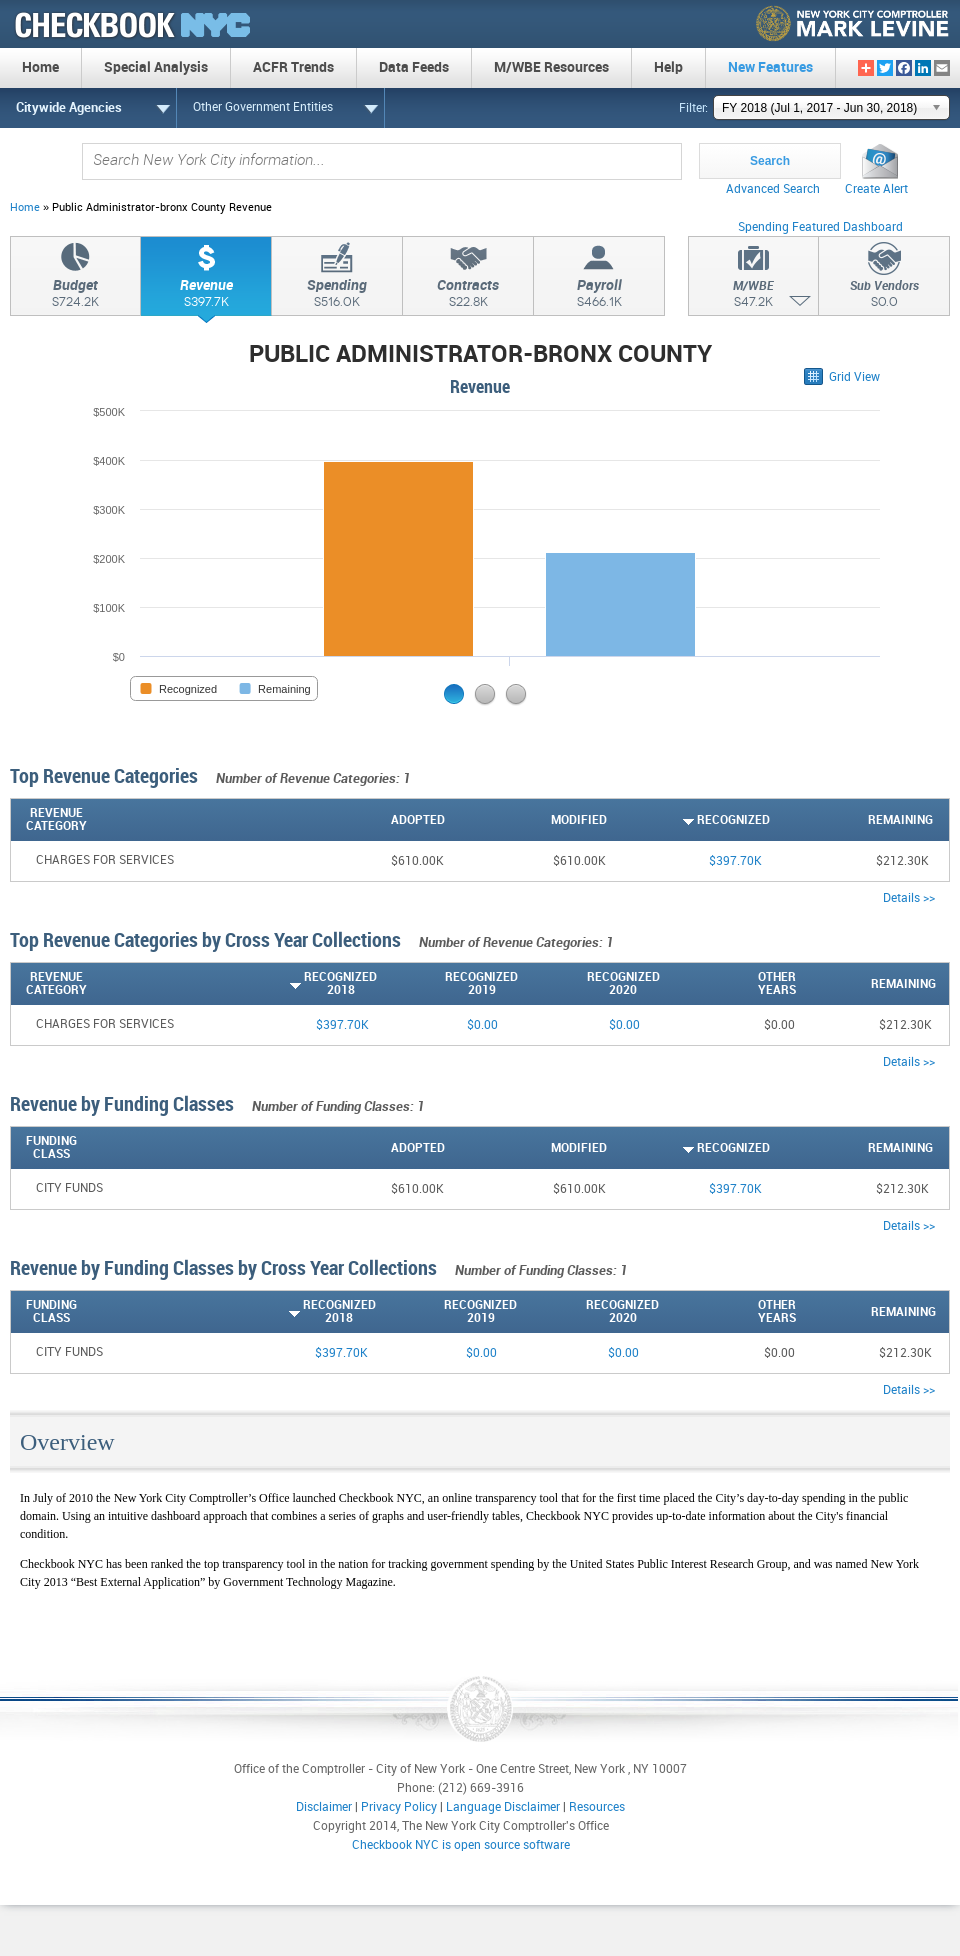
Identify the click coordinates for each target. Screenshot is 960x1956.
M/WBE (753, 297)
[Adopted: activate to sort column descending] (363, 820)
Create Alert (876, 189)
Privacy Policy (399, 1807)
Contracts (468, 296)
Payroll (599, 296)
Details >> (909, 898)
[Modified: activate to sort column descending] (526, 820)
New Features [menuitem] (770, 67)
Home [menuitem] (40, 67)
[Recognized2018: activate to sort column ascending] (306, 984)
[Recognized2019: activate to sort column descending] (447, 984)
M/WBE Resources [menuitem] (551, 67)
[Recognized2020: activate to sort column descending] (588, 984)
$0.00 (482, 1025)
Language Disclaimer (503, 1807)
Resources (597, 1807)
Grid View (854, 377)
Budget (75, 296)
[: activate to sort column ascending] (941, 820)
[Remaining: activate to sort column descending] (851, 820)
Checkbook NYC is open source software (461, 1845)
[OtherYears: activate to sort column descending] (728, 984)
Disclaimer (324, 1807)
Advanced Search (773, 189)
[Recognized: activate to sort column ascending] (688, 820)
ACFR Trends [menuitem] (293, 67)
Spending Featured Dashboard (820, 227)
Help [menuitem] (668, 67)
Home (25, 208)
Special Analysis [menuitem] (156, 67)
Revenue (206, 296)
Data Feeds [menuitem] (414, 67)
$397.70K (735, 861)
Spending (337, 296)
